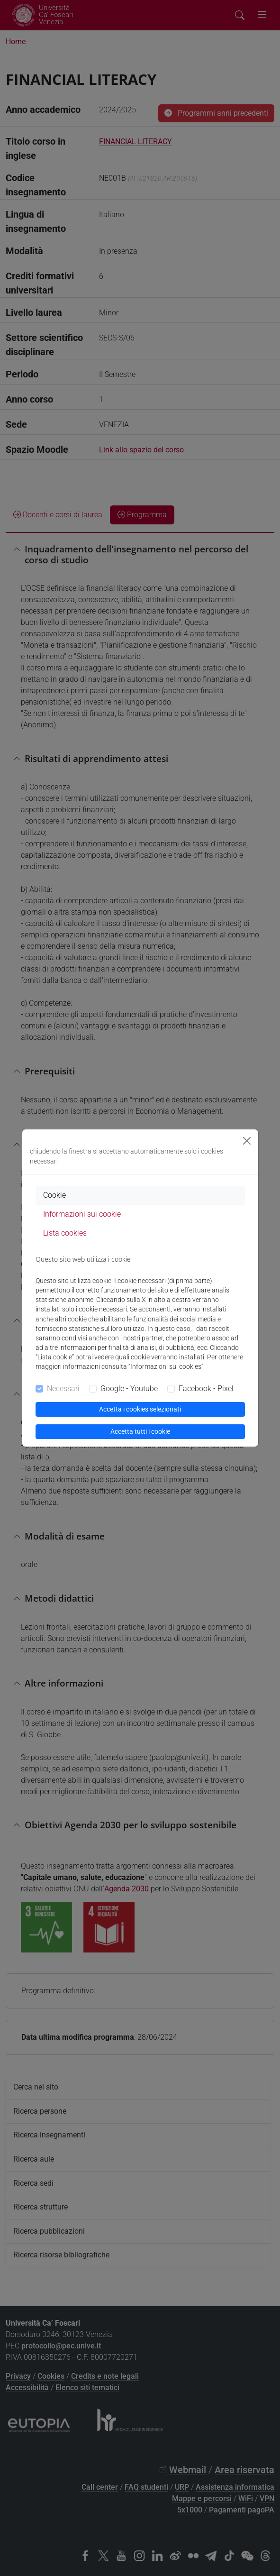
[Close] (246, 1140)
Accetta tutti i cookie (140, 1431)
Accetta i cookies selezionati (140, 1409)
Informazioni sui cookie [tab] (82, 1214)
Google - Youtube (129, 1388)
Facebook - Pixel (206, 1388)
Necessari (63, 1388)
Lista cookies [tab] (65, 1233)
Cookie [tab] (54, 1195)
